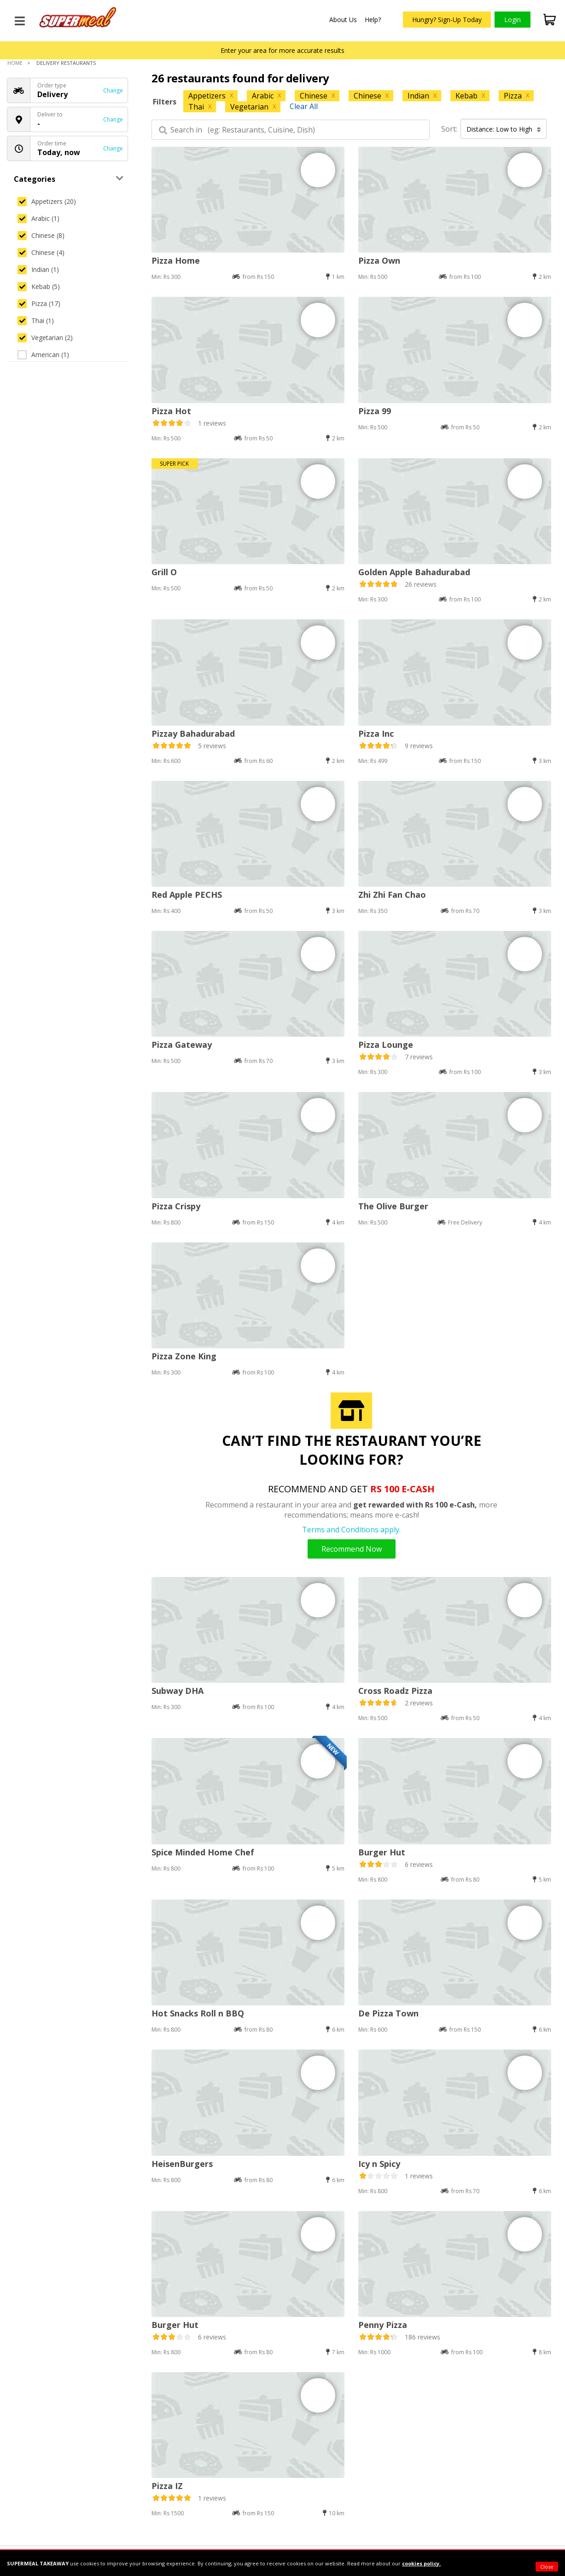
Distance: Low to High (503, 129)
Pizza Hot (171, 410)
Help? (373, 19)
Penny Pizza (382, 2324)
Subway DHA (177, 1690)
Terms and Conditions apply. (351, 1530)
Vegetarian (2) (45, 337)
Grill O (164, 572)
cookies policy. (421, 2563)
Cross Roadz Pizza (395, 1690)
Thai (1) (35, 320)
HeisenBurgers (182, 2163)
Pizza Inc (376, 733)
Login (512, 19)
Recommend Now (351, 1549)
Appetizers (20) (46, 201)
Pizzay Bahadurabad (193, 733)
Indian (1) (38, 269)
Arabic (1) (38, 218)
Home (15, 62)
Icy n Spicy (379, 2163)
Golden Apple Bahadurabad (414, 572)
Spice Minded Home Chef (202, 1852)
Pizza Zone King (183, 1356)
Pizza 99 (374, 410)
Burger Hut (381, 1852)
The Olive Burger (393, 1206)
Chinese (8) (40, 235)
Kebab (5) (38, 286)
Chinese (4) (40, 252)
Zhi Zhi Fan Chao (392, 894)
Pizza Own (379, 260)
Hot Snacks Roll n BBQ (197, 2013)
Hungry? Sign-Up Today (447, 19)
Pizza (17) (38, 303)
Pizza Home (175, 260)
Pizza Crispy (175, 1206)
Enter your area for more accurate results (282, 50)
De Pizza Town (388, 2013)
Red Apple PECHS (186, 894)
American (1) (43, 354)
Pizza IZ (167, 2485)
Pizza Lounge (385, 1044)
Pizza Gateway (181, 1044)
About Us (343, 19)
